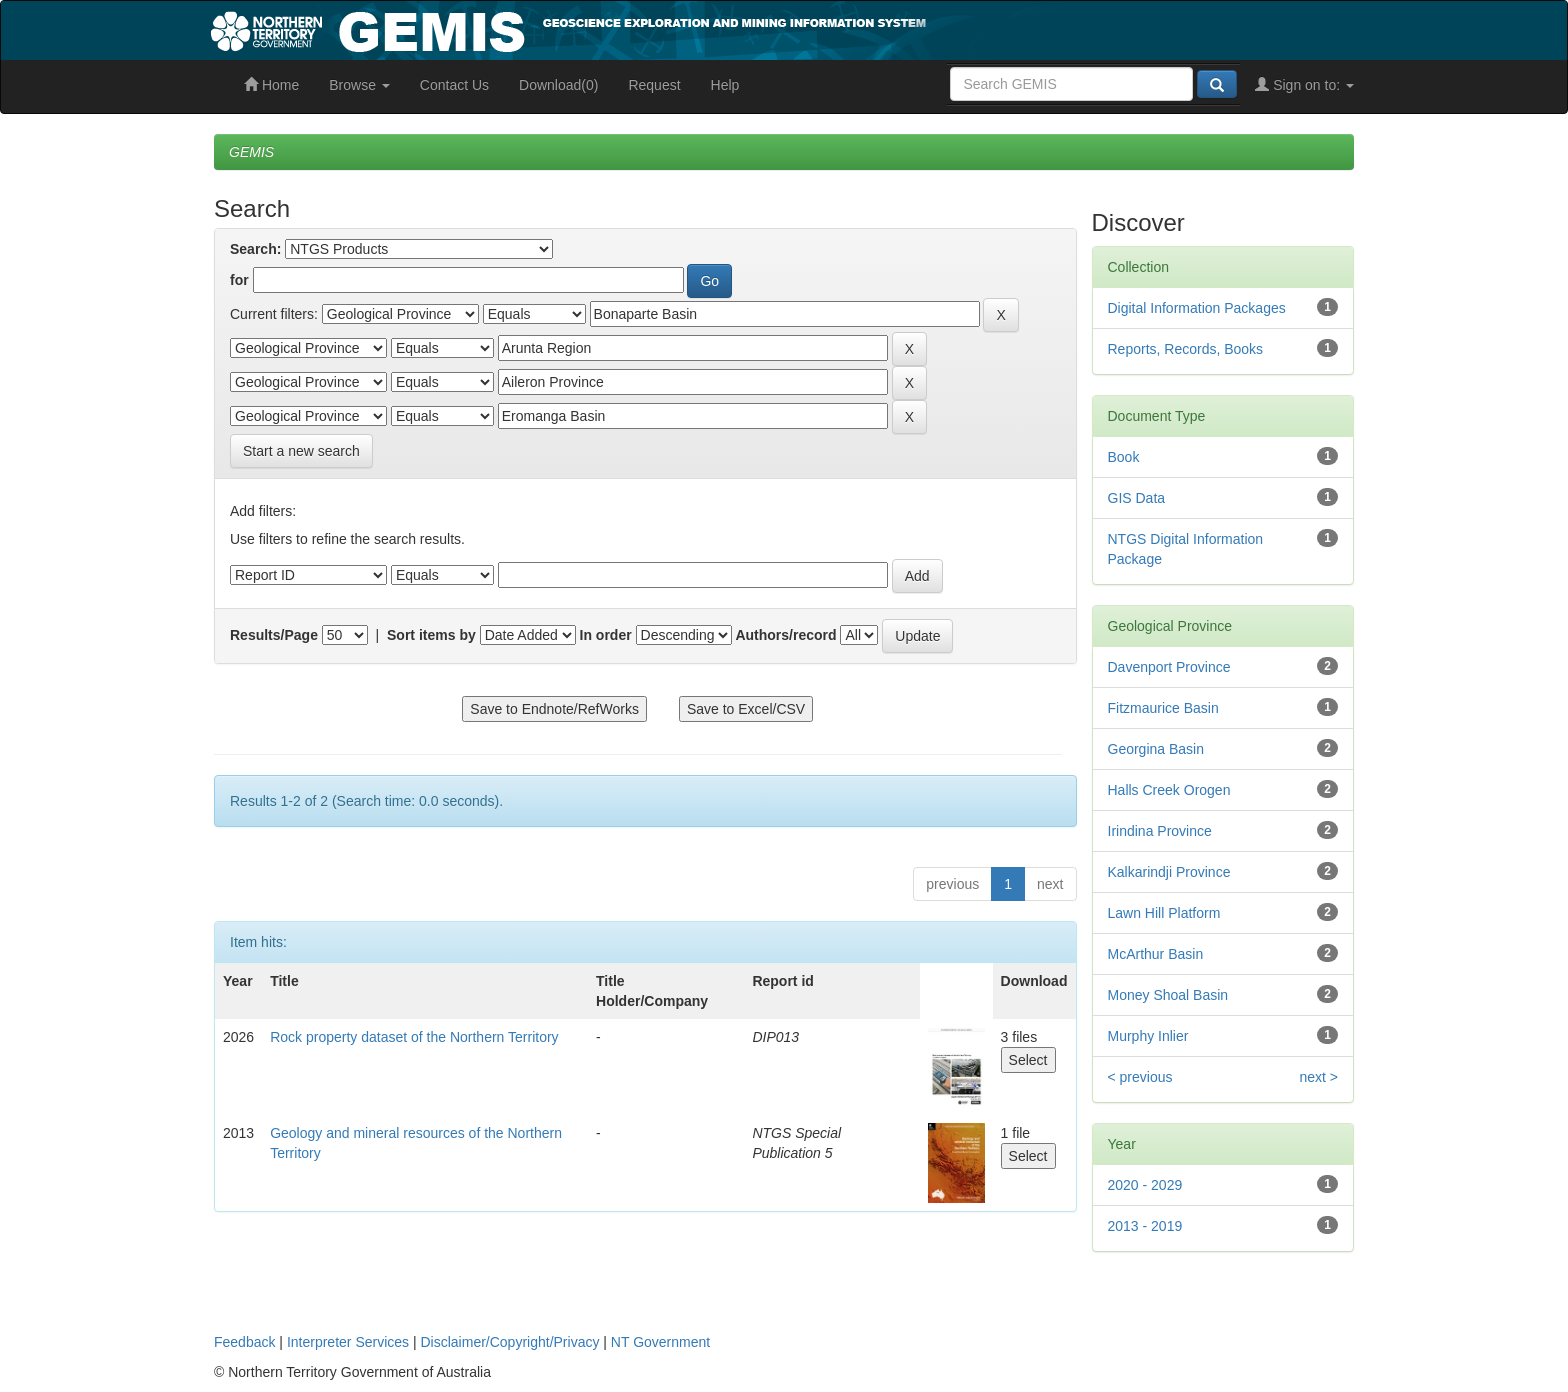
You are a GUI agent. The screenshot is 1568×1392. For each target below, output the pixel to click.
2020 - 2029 (1145, 1185)
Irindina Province (1160, 831)
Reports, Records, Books (1186, 349)
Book (1124, 457)
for (239, 280)
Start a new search (301, 451)
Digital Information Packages (1197, 308)
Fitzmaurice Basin (1163, 708)
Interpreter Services (348, 1342)
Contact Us (454, 85)
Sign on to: (1304, 85)
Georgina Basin (1156, 749)
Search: (255, 249)
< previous (1140, 1077)
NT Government (660, 1342)
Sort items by (431, 635)
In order (606, 635)
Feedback (244, 1342)
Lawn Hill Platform (1164, 913)
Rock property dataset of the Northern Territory (414, 1037)
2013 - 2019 (1145, 1226)
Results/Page (274, 635)
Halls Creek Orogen (1169, 790)
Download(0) (558, 85)
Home (271, 85)
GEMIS (251, 152)
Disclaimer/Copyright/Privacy (510, 1342)
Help (725, 85)
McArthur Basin (1156, 954)
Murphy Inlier (1148, 1036)
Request (654, 85)
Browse (359, 85)
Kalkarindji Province (1169, 872)
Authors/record (785, 635)
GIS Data (1137, 498)
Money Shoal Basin (1168, 995)
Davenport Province (1169, 667)
